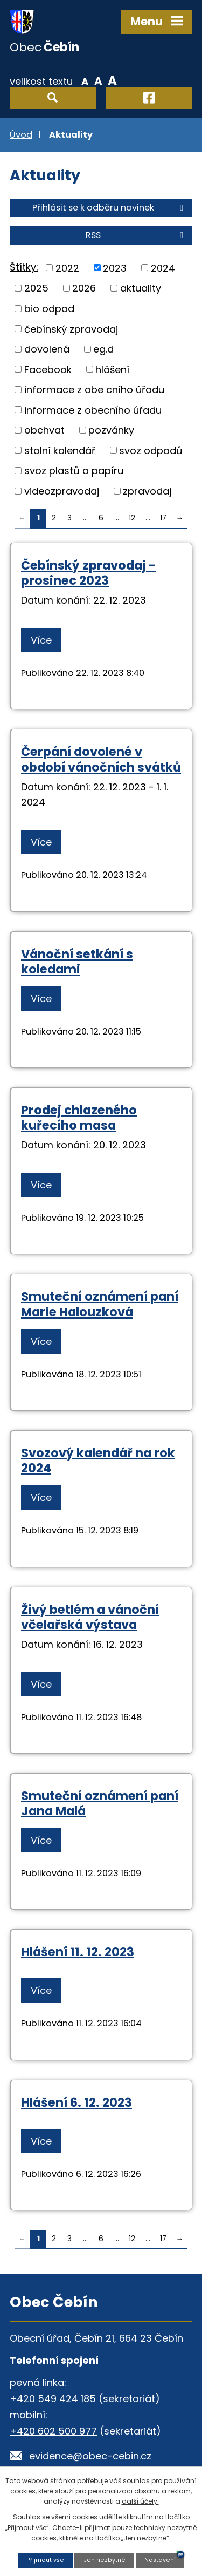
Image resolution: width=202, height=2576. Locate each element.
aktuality (140, 288)
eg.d (103, 349)
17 (163, 518)
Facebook (48, 369)
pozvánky (111, 430)
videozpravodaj (61, 491)
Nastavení (160, 2560)
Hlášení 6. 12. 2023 (76, 2102)
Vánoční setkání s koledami (77, 961)
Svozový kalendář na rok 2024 (98, 1460)
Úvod (21, 135)
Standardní (98, 80)
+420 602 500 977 (53, 2431)
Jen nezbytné (104, 2560)
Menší (84, 80)
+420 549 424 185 (53, 2398)
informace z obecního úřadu (93, 409)
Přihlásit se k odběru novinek (109, 207)
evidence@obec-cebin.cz (90, 2456)
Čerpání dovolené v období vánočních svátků (101, 759)
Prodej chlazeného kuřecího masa (79, 1117)
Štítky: (24, 267)
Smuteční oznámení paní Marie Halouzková (99, 1304)
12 (132, 518)
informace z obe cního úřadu (94, 389)
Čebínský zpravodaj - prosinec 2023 (88, 573)
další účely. (140, 2501)
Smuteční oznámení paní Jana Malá (99, 1803)
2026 (84, 288)
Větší (112, 80)
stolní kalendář (59, 450)
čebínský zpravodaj (71, 328)
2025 (36, 288)
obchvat (44, 430)
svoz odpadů (151, 450)
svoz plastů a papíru (73, 470)
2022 (67, 267)
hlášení (112, 369)
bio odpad (49, 308)
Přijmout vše (45, 2560)
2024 (163, 267)
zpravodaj (147, 491)
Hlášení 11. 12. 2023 (77, 1951)
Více (41, 640)
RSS (136, 235)
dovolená (46, 349)
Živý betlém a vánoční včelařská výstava (90, 1617)
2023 (115, 267)
